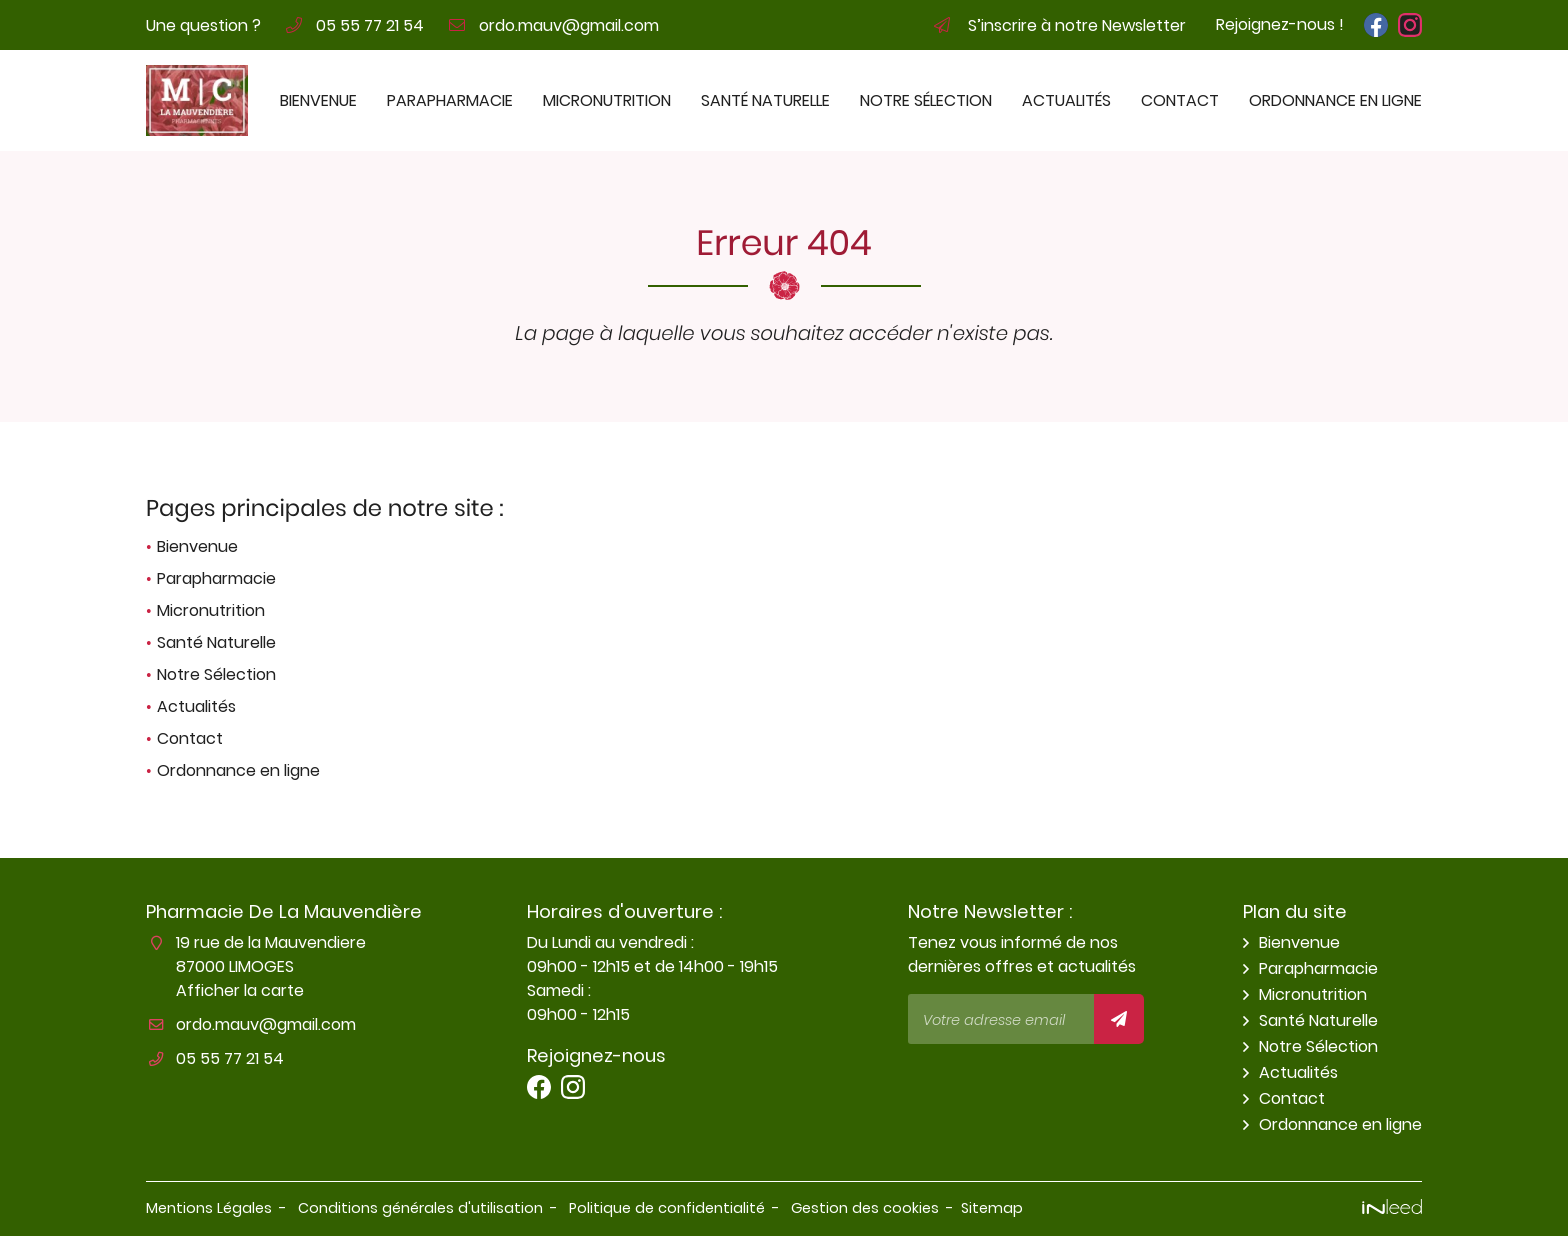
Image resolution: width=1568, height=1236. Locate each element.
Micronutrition (607, 100)
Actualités (1066, 100)
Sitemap (992, 1208)
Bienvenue (318, 100)
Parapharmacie (450, 100)
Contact (1180, 100)
